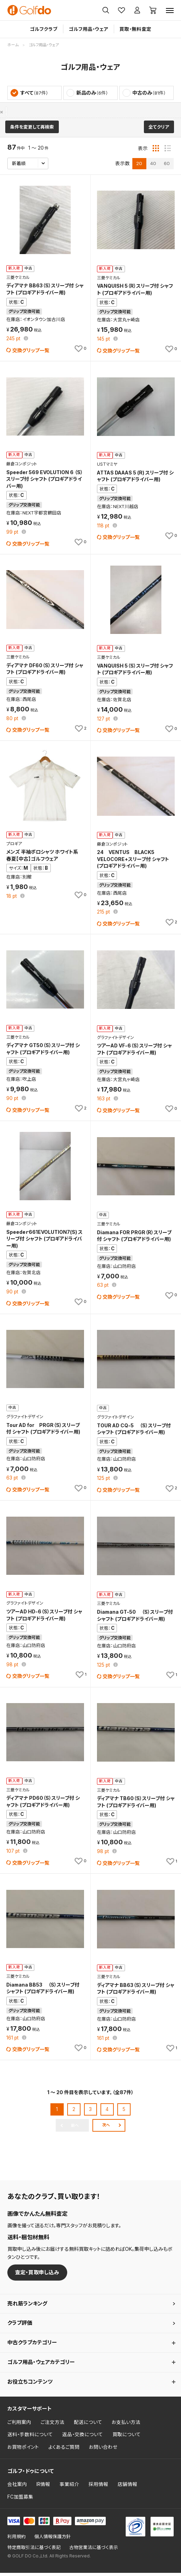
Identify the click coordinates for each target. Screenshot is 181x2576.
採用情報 (98, 2487)
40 (153, 166)
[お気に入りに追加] (80, 351)
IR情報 (43, 2487)
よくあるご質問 (63, 2450)
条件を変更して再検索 (32, 130)
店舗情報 (127, 2487)
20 (139, 166)
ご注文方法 (52, 2425)
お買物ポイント (23, 2450)
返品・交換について (82, 2438)
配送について (88, 2425)
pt (14, 342)
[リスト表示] (168, 151)
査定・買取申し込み (37, 2276)
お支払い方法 (126, 2425)
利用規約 (16, 2540)
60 (167, 166)
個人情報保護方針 (52, 2540)
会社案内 (17, 2487)
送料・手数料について (30, 2438)
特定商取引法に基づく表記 (34, 2550)
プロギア (17, 112)
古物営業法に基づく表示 (93, 2550)
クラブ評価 (19, 2326)
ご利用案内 (19, 2425)
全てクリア (158, 130)
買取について (126, 2438)
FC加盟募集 (20, 2500)
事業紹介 (69, 2487)
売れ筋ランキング (27, 2306)
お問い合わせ (103, 2450)
